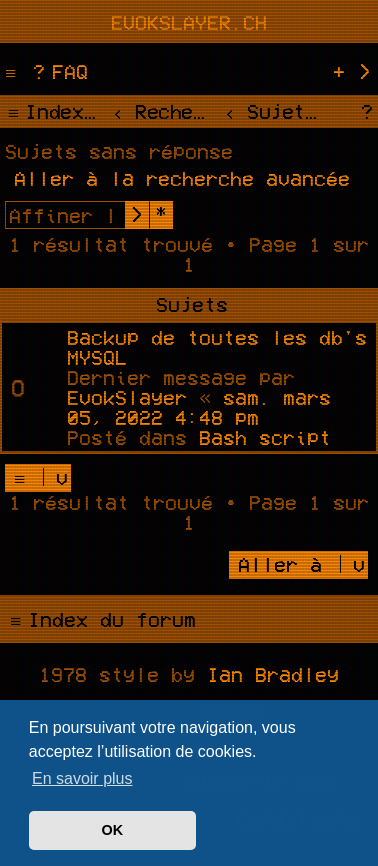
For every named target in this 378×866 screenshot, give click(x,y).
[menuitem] (58, 71)
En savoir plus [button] (82, 778)
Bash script (265, 437)
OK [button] (113, 830)
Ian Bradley (273, 674)
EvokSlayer (127, 397)
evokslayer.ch (189, 22)
